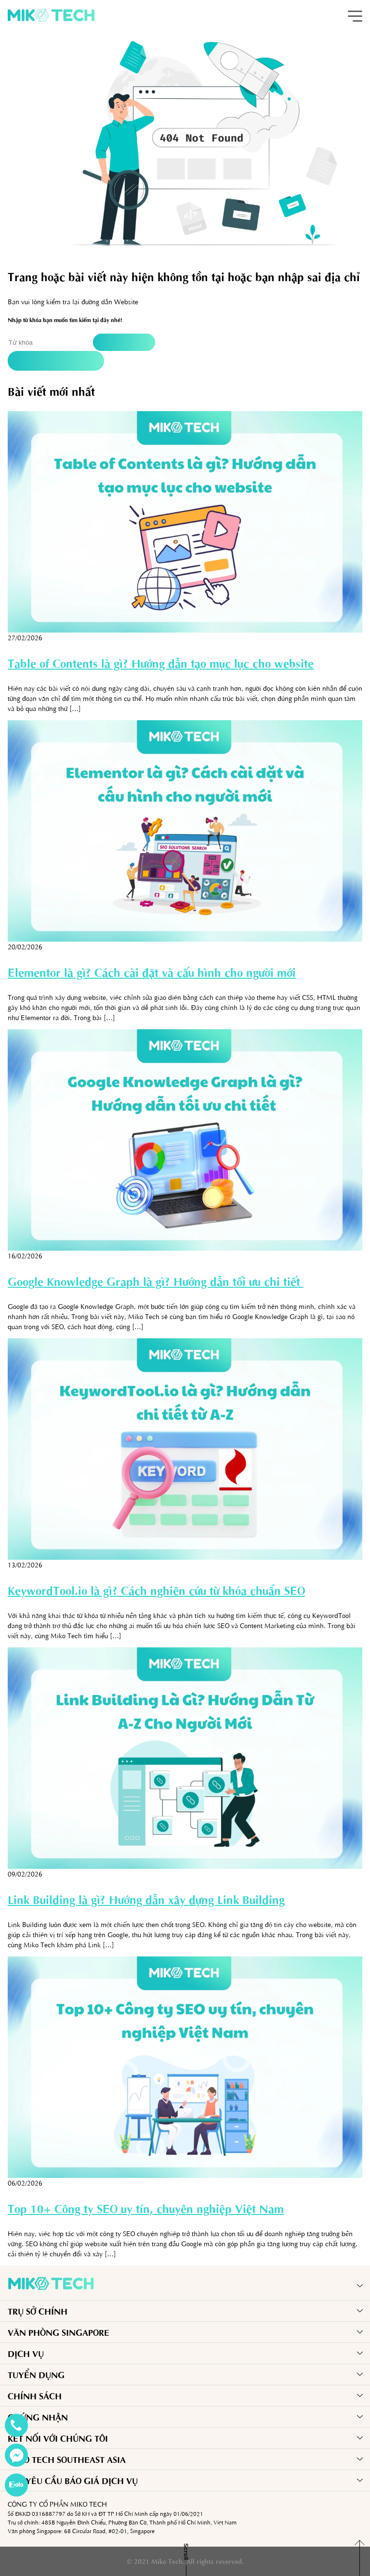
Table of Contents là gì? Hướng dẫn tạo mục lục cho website (161, 663)
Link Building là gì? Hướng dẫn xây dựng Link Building (146, 1899)
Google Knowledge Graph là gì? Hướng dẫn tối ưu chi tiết (156, 1281)
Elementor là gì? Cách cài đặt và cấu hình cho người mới (152, 972)
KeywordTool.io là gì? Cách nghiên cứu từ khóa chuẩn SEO (156, 1590)
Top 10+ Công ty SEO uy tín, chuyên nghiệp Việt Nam (146, 2208)
